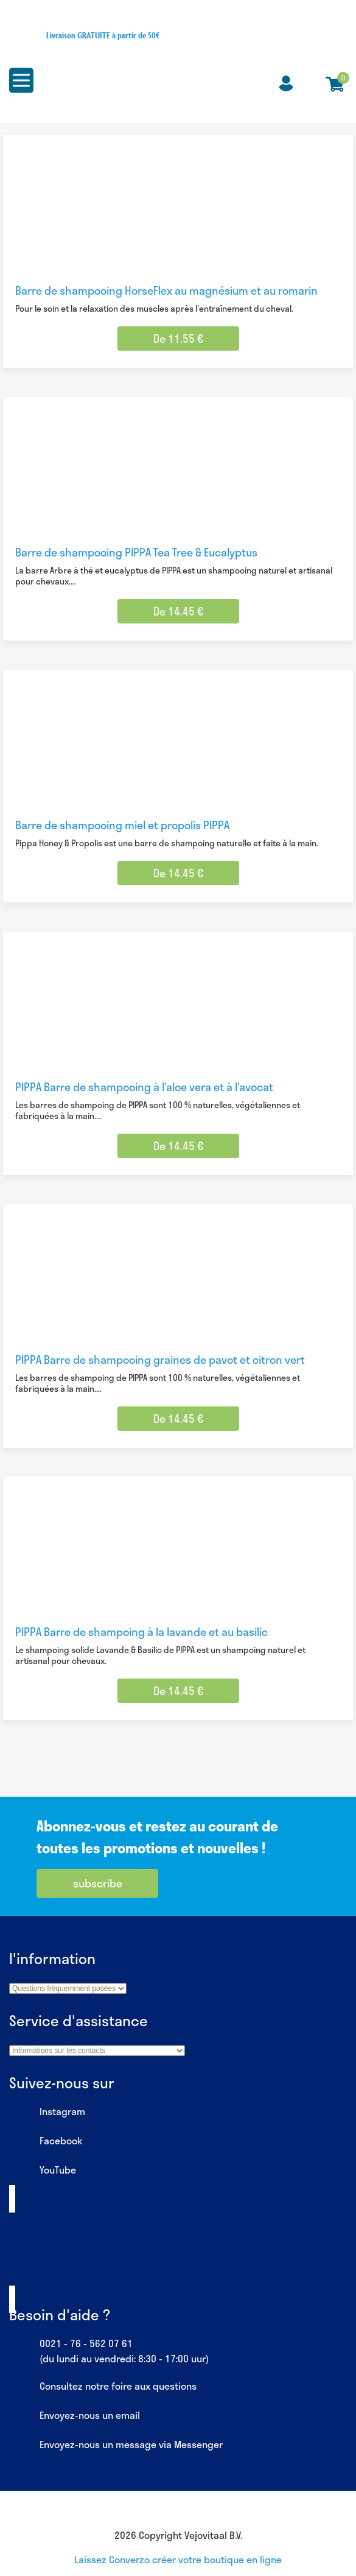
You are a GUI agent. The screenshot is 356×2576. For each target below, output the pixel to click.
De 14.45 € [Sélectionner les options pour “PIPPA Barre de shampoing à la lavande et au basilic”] (178, 1690)
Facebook (46, 2141)
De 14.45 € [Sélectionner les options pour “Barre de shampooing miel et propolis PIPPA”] (178, 873)
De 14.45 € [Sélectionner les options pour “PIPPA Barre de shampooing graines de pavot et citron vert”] (178, 1418)
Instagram (47, 2112)
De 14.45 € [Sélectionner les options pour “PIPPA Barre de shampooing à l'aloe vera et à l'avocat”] (178, 1145)
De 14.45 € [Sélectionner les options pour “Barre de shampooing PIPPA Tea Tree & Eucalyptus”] (178, 611)
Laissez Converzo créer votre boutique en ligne (178, 2559)
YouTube (42, 2170)
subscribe (97, 1883)
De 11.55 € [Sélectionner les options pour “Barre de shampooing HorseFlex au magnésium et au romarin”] (178, 338)
